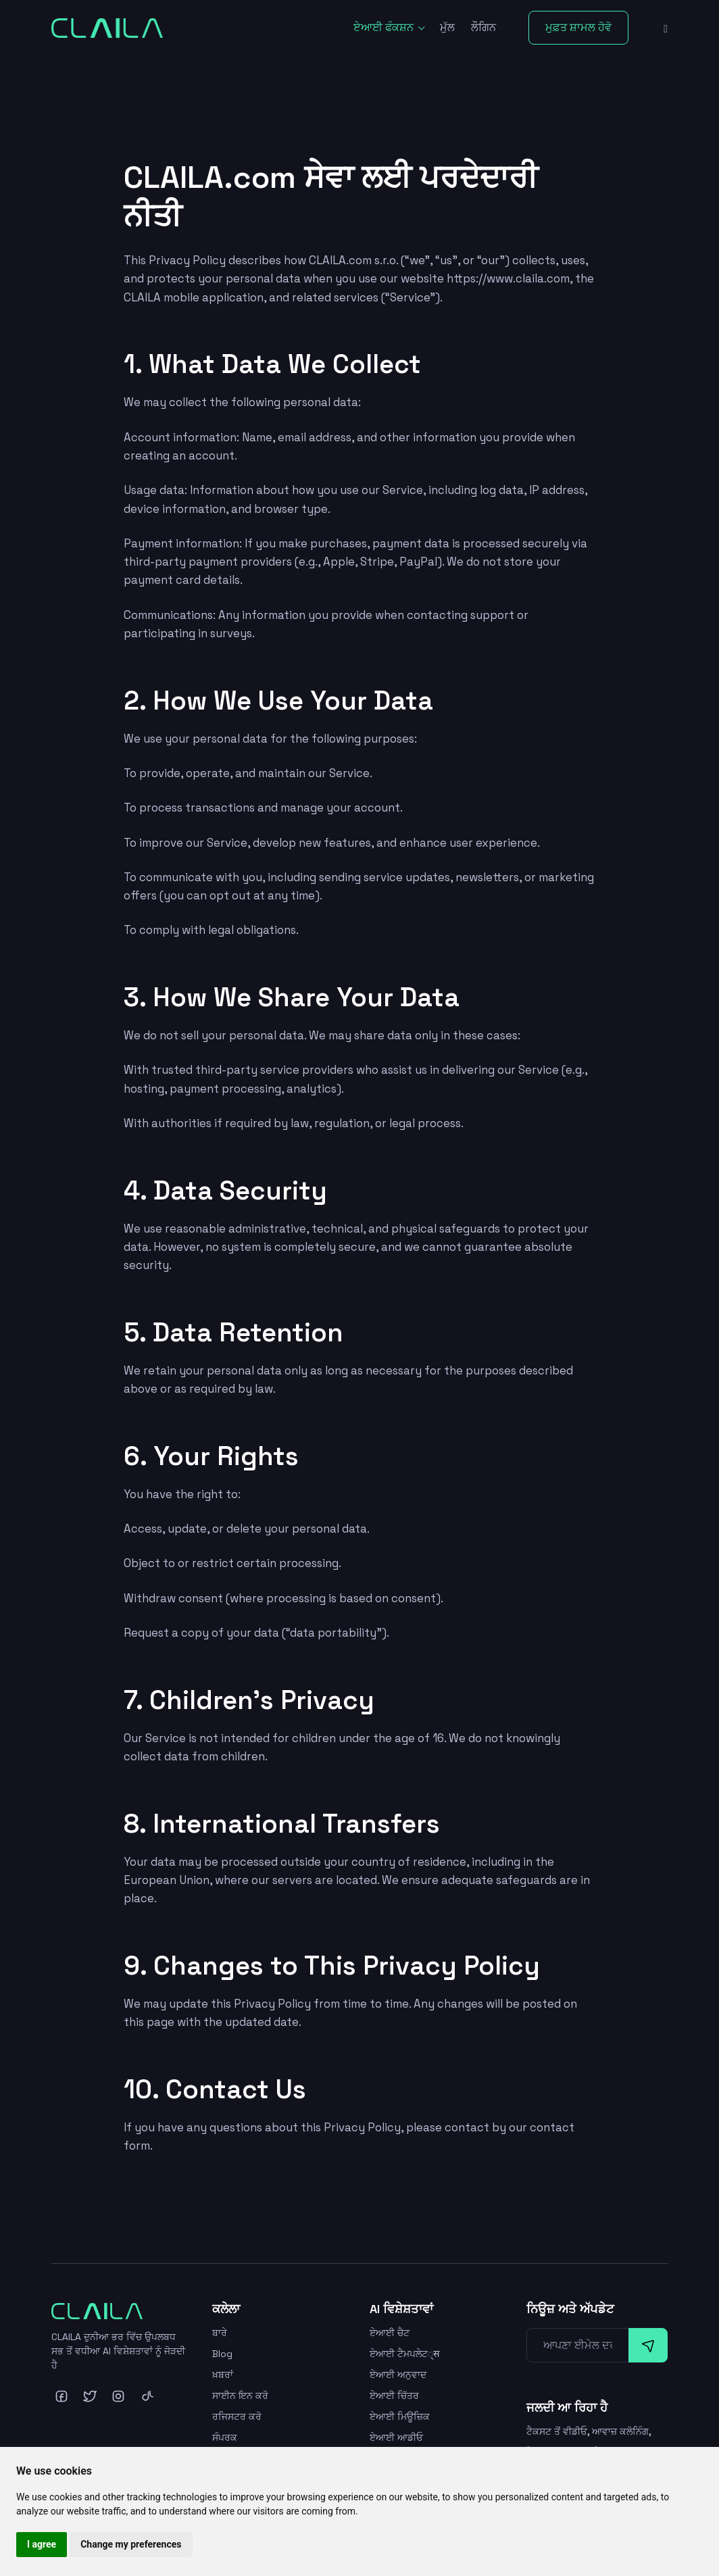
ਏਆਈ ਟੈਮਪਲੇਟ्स (405, 2354)
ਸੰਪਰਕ (224, 2437)
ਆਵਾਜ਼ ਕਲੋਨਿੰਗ (620, 2431)
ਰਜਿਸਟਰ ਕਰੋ (237, 2416)
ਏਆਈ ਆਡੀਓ (396, 2437)
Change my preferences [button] (130, 2544)
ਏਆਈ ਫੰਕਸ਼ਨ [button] (384, 27)
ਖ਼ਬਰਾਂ (222, 2375)
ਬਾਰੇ (219, 2333)
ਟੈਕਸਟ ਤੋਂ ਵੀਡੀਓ (556, 2431)
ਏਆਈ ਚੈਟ (390, 2333)
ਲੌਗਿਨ (483, 27)
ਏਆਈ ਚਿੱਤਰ (394, 2395)
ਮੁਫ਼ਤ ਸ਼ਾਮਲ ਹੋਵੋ (578, 27)
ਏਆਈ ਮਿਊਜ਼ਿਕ (400, 2416)
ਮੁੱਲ (447, 27)
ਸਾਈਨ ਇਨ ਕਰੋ (240, 2395)
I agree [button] (41, 2544)
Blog (222, 2354)
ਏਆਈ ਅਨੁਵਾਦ (398, 2375)
